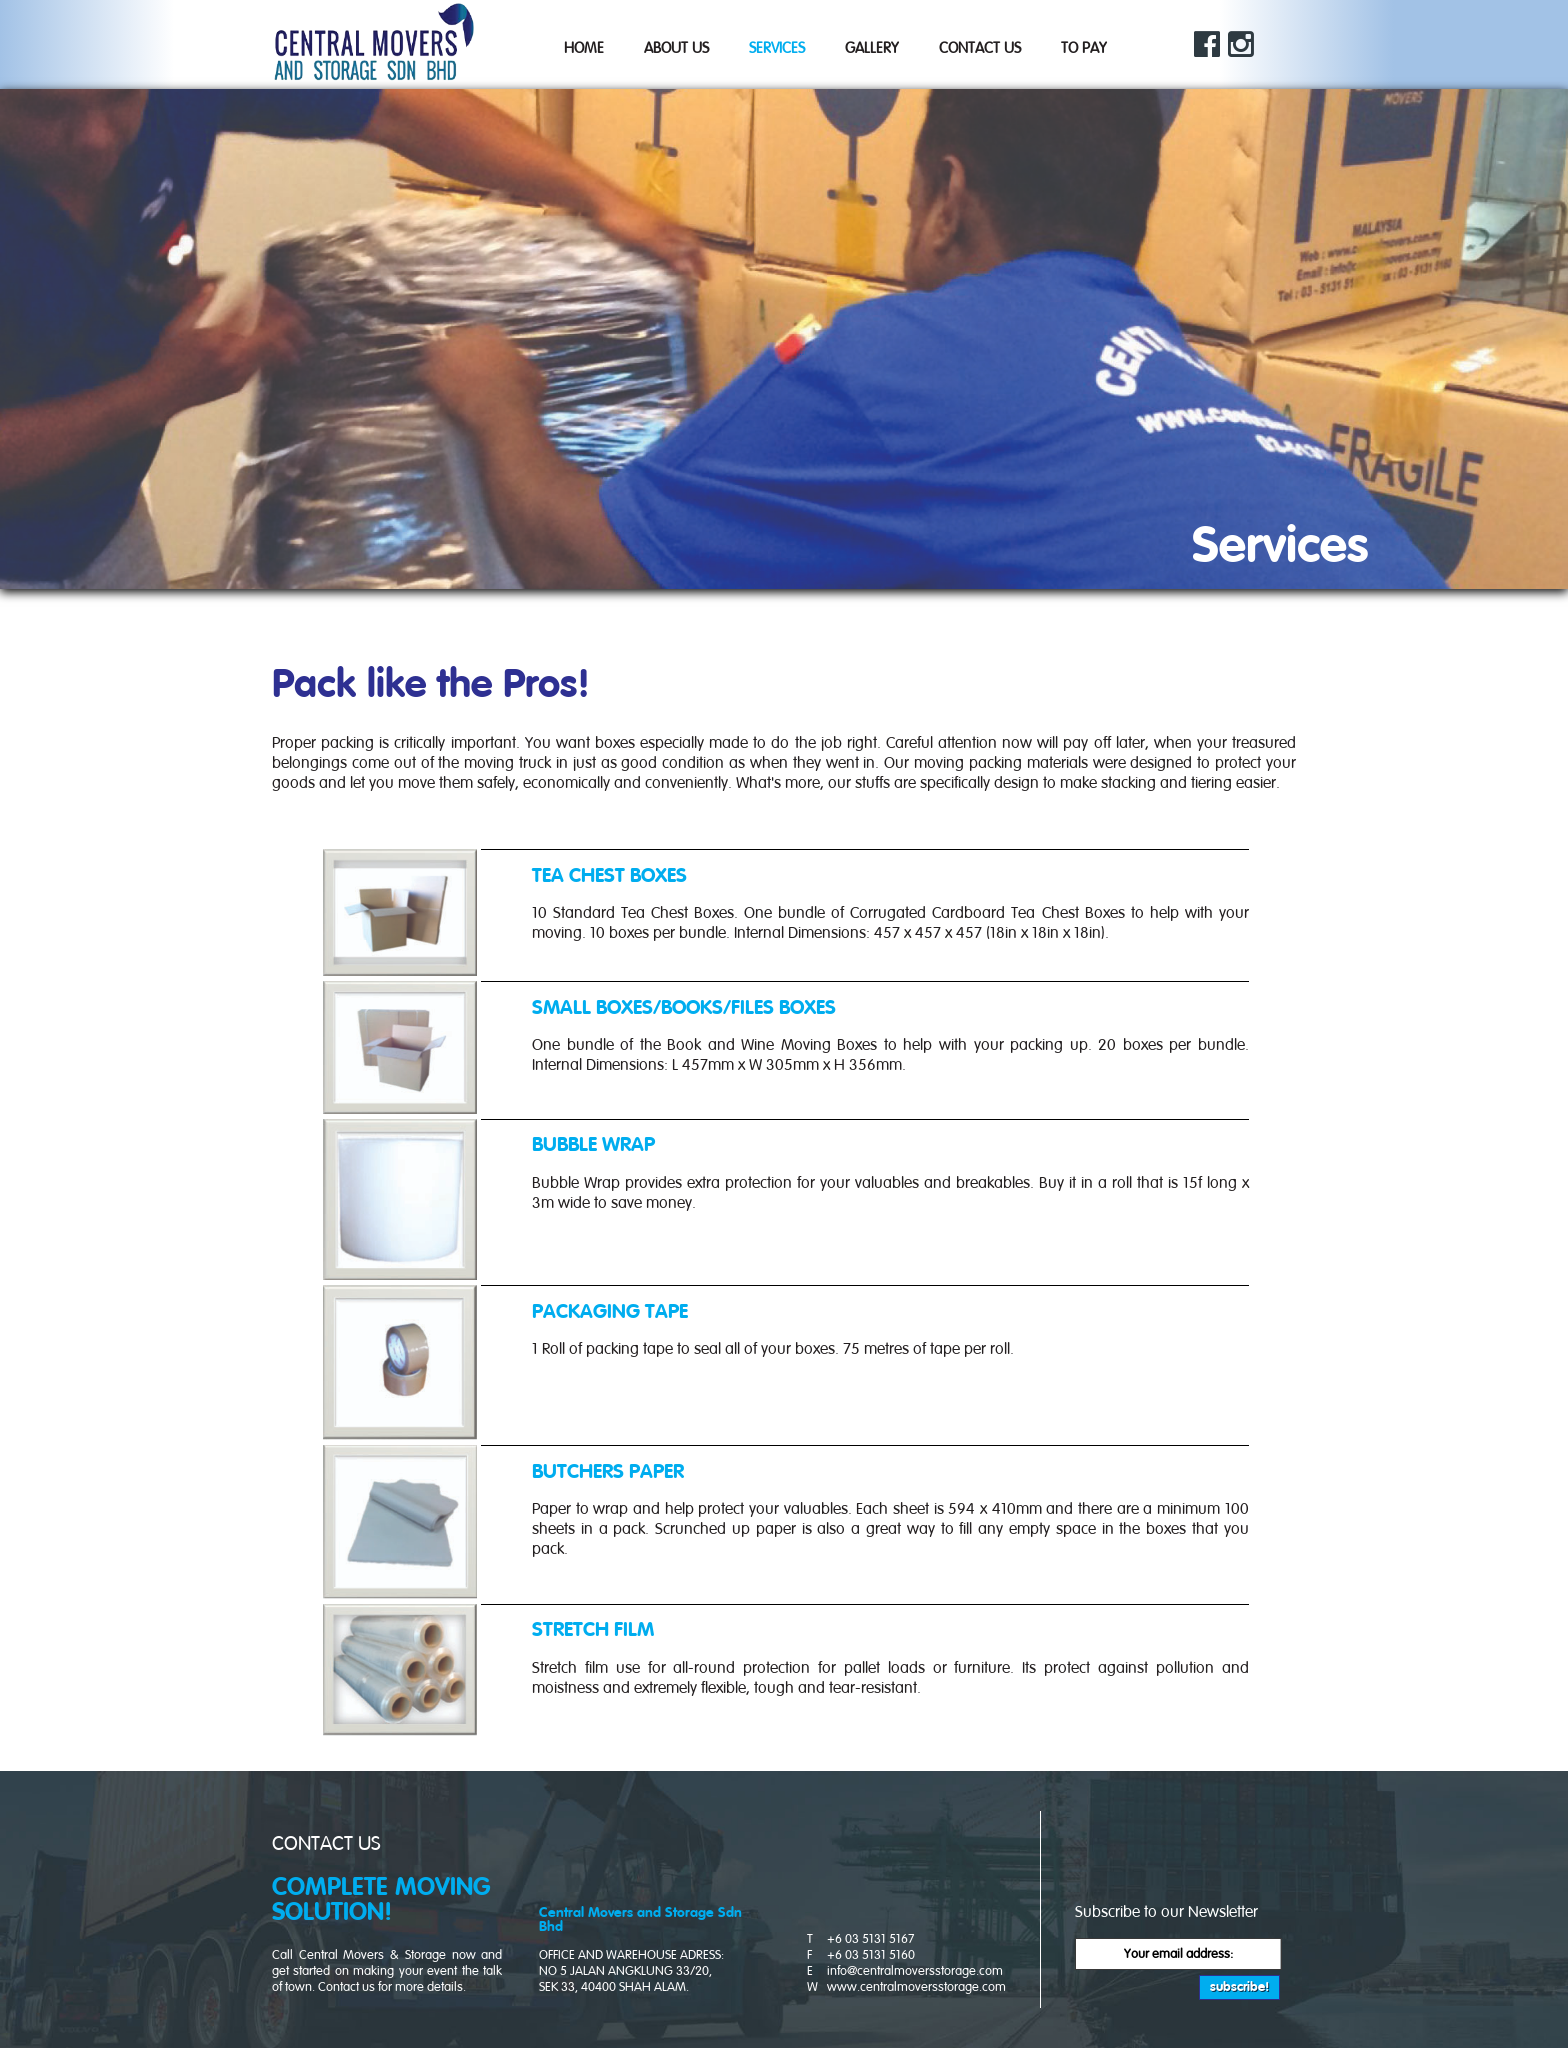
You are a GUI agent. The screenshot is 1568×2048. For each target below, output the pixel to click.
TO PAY (1084, 48)
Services (777, 48)
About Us (676, 48)
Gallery (872, 48)
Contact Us (980, 48)
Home (584, 48)
